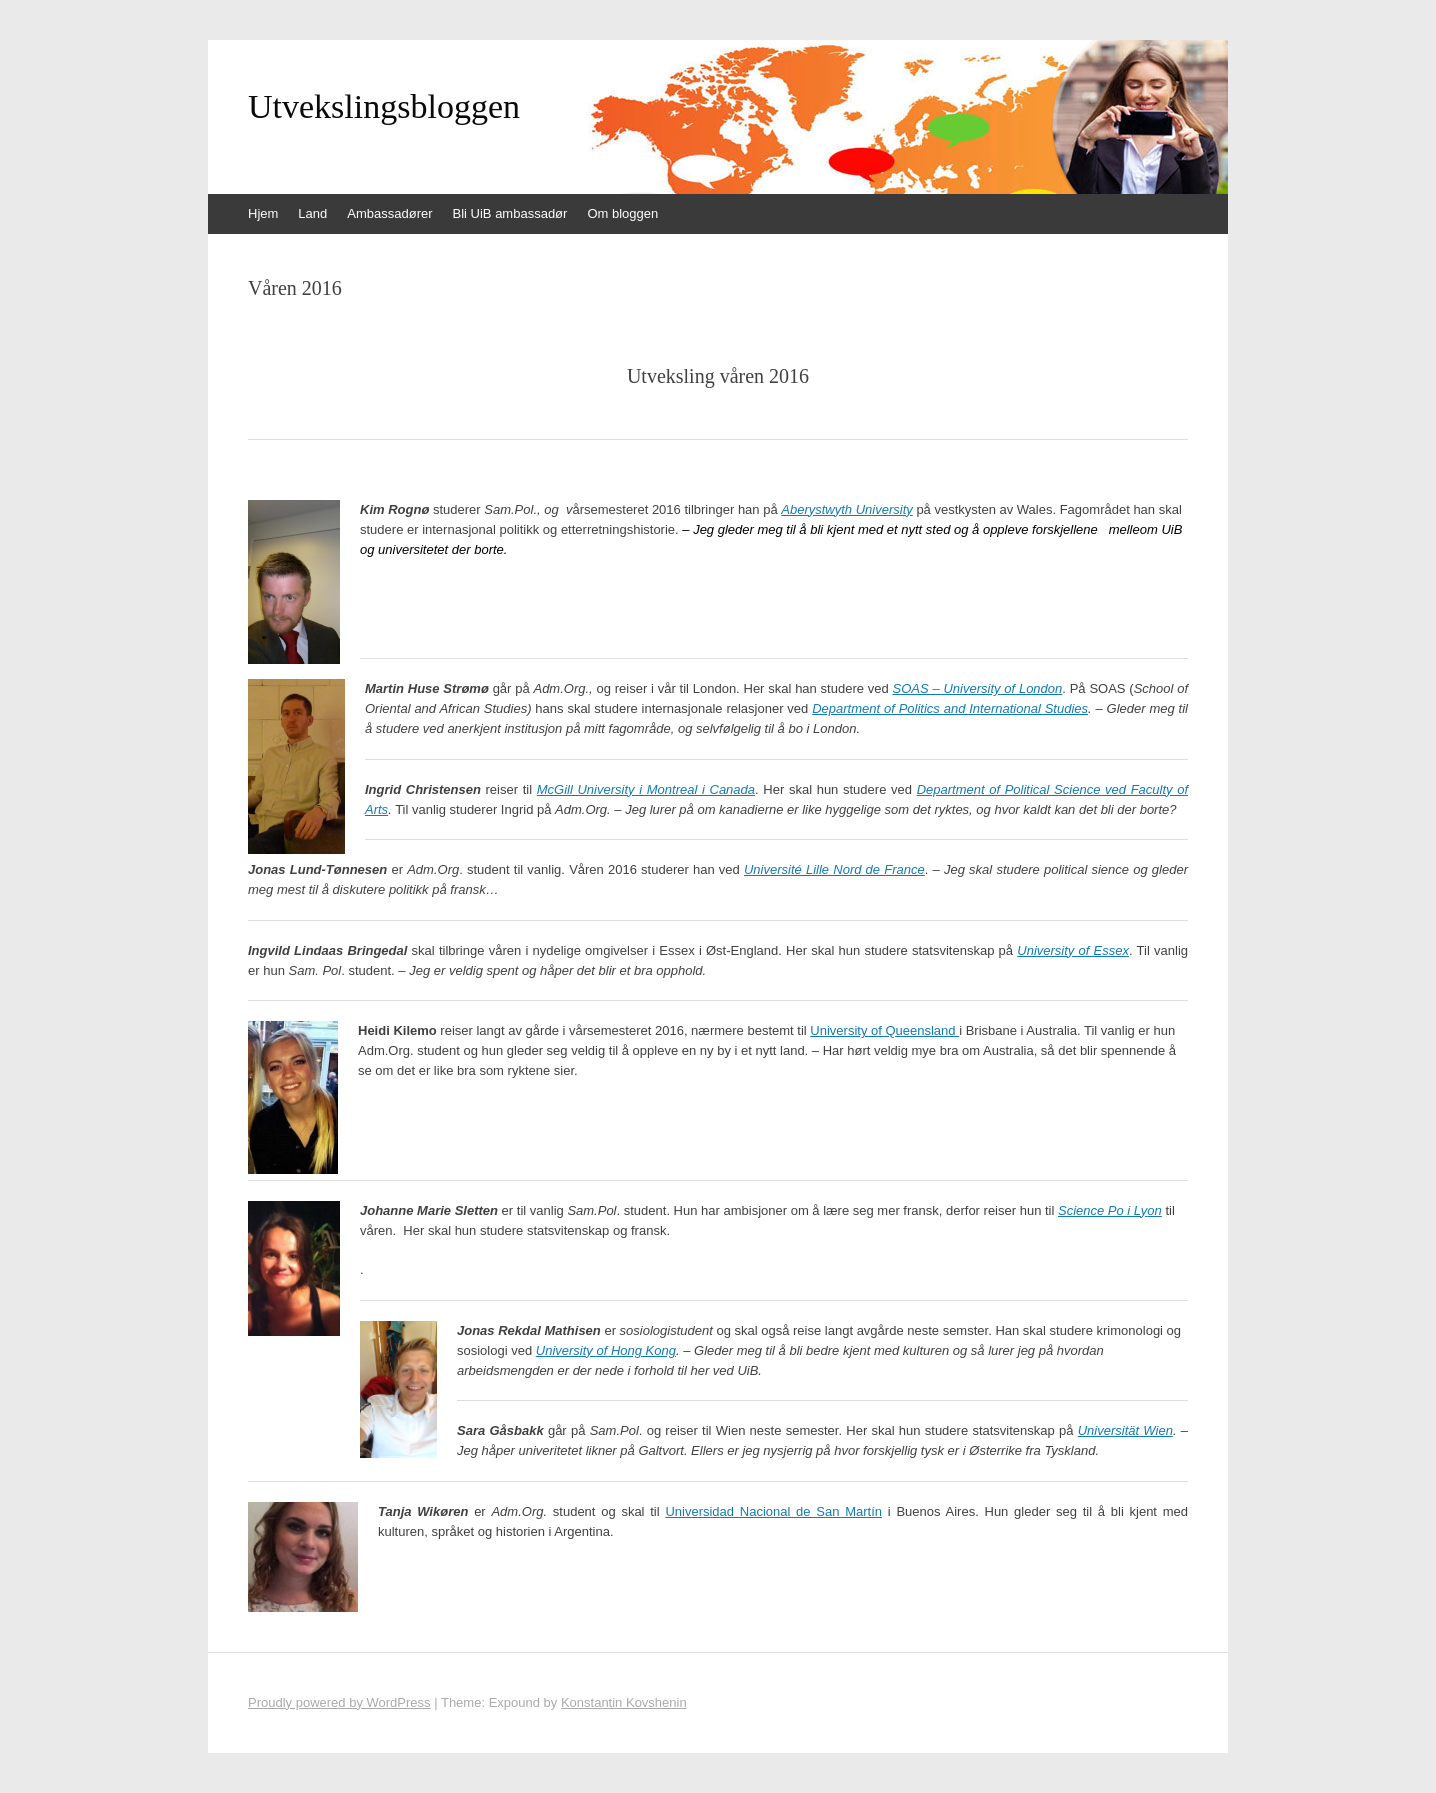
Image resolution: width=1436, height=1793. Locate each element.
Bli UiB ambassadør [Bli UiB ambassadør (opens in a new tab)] (510, 213)
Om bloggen (622, 213)
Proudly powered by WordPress (339, 1702)
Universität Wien (1125, 1430)
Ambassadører (389, 213)
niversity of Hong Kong (610, 1350)
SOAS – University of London (978, 688)
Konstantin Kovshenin (624, 1702)
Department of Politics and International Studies (950, 708)
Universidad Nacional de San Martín (773, 1511)
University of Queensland (884, 1030)
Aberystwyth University (846, 509)
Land (312, 213)
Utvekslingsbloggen (384, 107)
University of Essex (1073, 950)
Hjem (263, 213)
